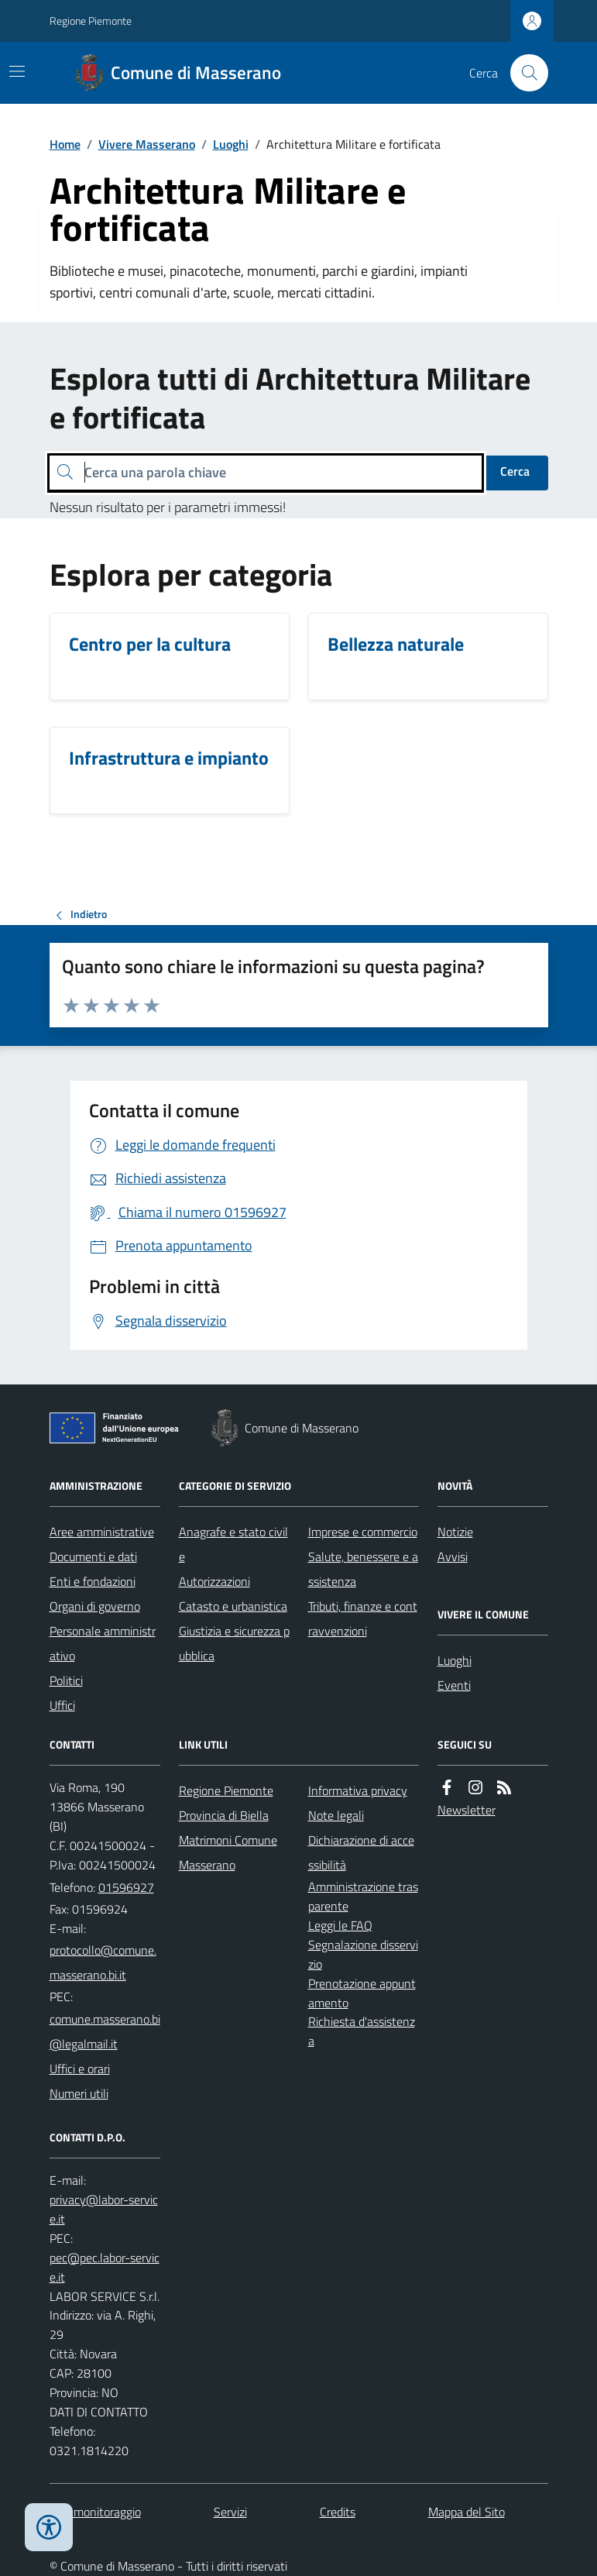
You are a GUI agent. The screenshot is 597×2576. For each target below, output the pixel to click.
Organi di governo (95, 1606)
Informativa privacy (357, 1790)
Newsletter (466, 1809)
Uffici (62, 1705)
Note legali (336, 1815)
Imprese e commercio (362, 1531)
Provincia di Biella (224, 1815)
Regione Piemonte (91, 20)
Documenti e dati (93, 1556)
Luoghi (231, 144)
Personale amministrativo (103, 1643)
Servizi (230, 2511)
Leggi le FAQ (340, 1925)
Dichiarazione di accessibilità (361, 1852)
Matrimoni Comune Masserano (228, 1852)
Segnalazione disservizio (363, 1954)
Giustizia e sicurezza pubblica (234, 1643)
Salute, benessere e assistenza (363, 1569)
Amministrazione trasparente (363, 1896)
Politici (66, 1680)
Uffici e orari (80, 2068)
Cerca (515, 471)
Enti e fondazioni (93, 1581)
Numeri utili (79, 2093)
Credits (337, 2511)
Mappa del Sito (466, 2511)
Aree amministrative (102, 1531)
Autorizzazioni (214, 1581)
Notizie (455, 1531)
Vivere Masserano (146, 144)
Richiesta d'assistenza (361, 2031)
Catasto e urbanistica (233, 1606)
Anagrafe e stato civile (233, 1544)
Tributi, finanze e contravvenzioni (362, 1618)
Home (65, 144)
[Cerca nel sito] (522, 72)
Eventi (454, 1685)
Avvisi (452, 1556)
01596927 (126, 1887)
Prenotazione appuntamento (362, 1993)
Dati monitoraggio (95, 2511)
